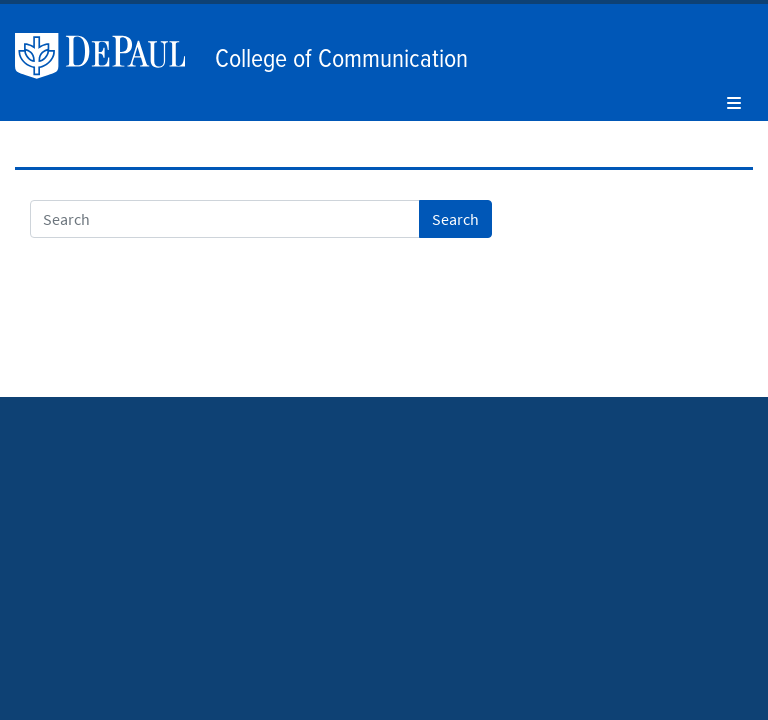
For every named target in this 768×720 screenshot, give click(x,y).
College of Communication (341, 60)
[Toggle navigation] (734, 103)
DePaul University (110, 56)
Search (455, 219)
